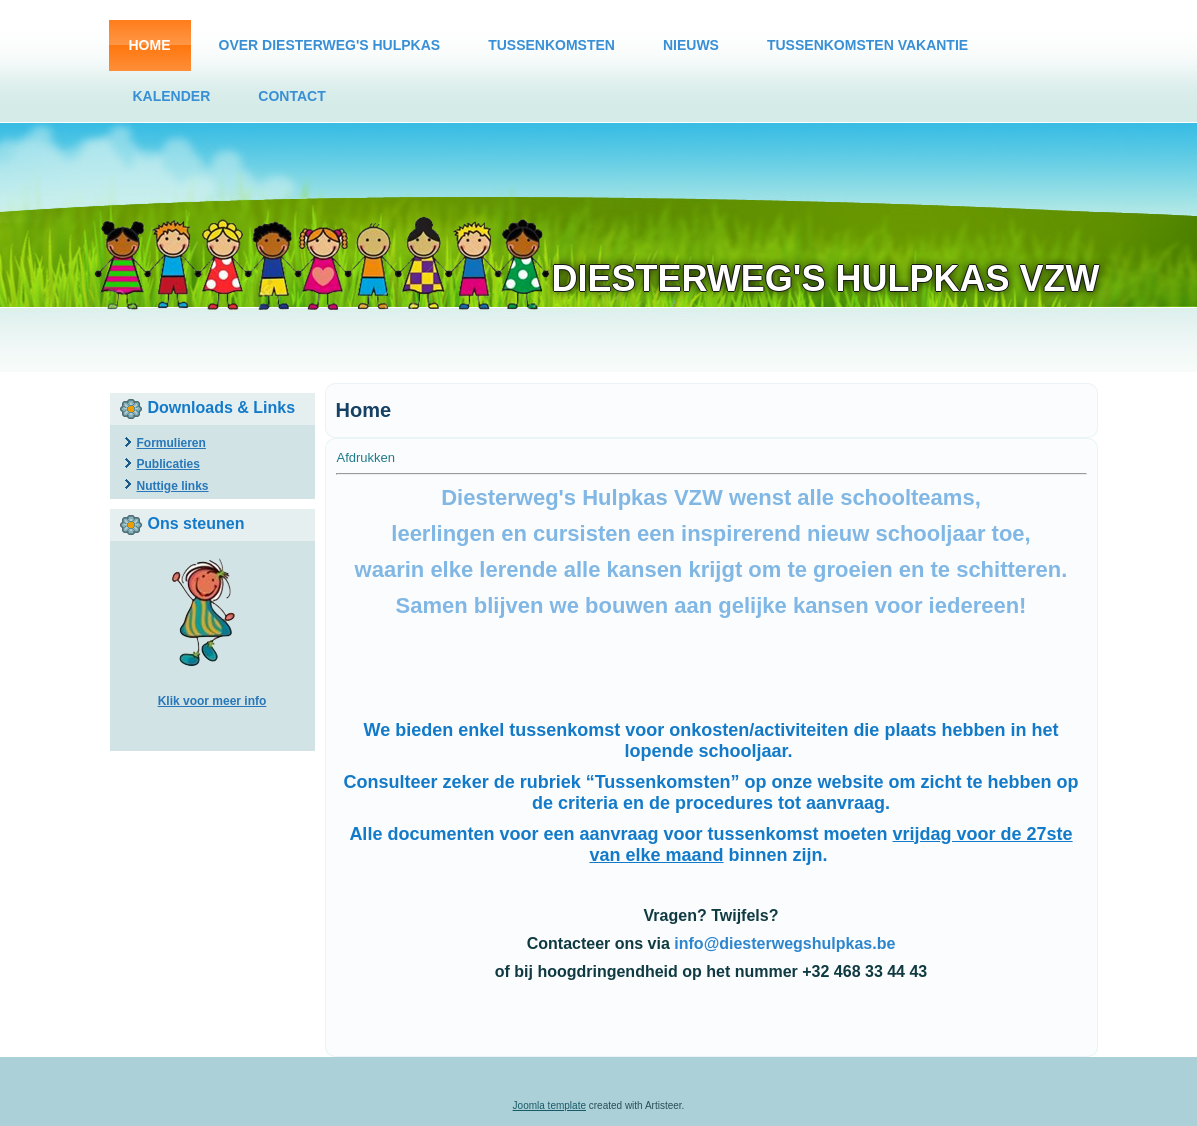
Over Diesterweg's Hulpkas (330, 45)
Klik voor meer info (212, 701)
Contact (291, 96)
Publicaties (168, 464)
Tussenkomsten (551, 45)
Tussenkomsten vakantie (867, 45)
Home (150, 45)
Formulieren (171, 443)
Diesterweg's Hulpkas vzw (826, 278)
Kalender (172, 96)
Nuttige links (173, 486)
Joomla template (549, 1105)
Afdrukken (366, 457)
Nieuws (691, 45)
